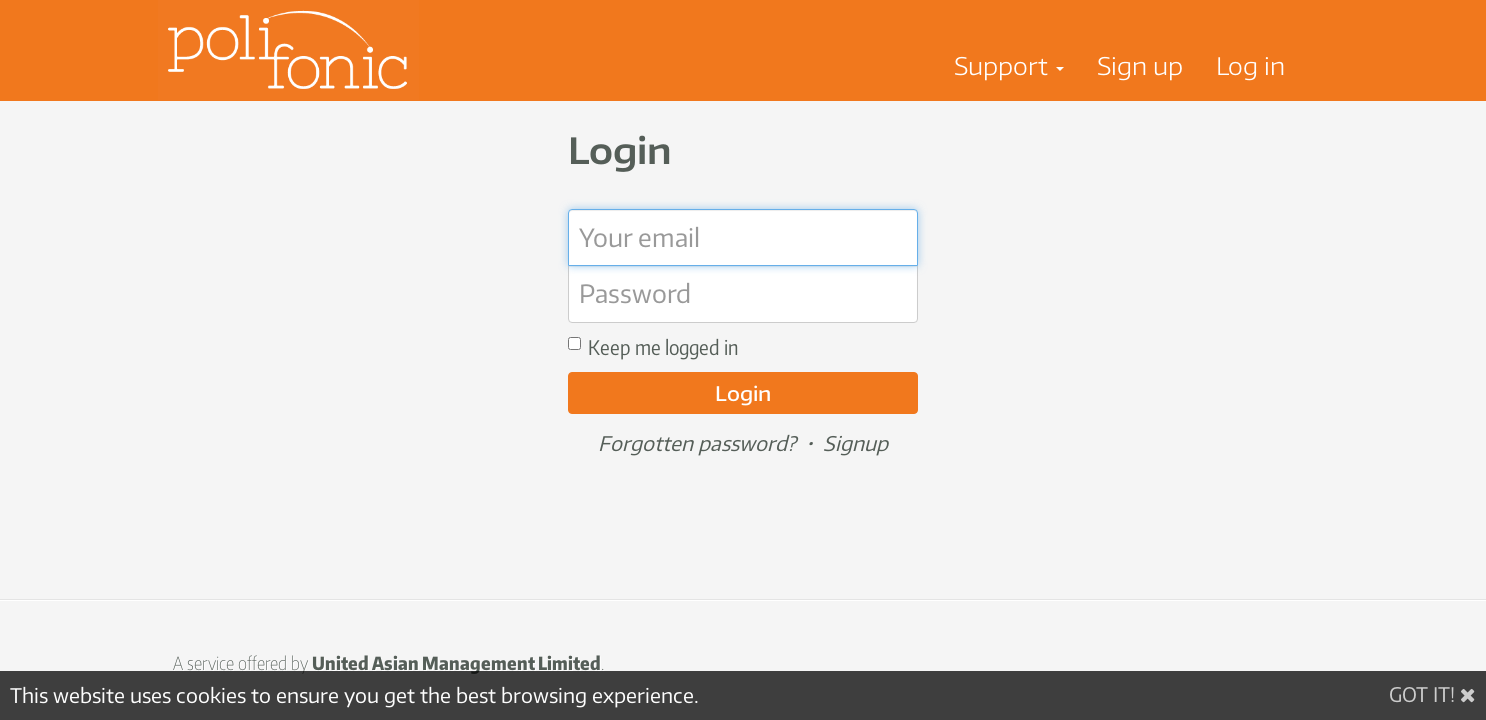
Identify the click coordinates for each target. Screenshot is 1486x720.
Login (743, 392)
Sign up (1140, 65)
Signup (855, 442)
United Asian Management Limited (456, 662)
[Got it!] (1432, 694)
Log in (1250, 65)
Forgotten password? (697, 442)
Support (1009, 65)
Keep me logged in (653, 346)
